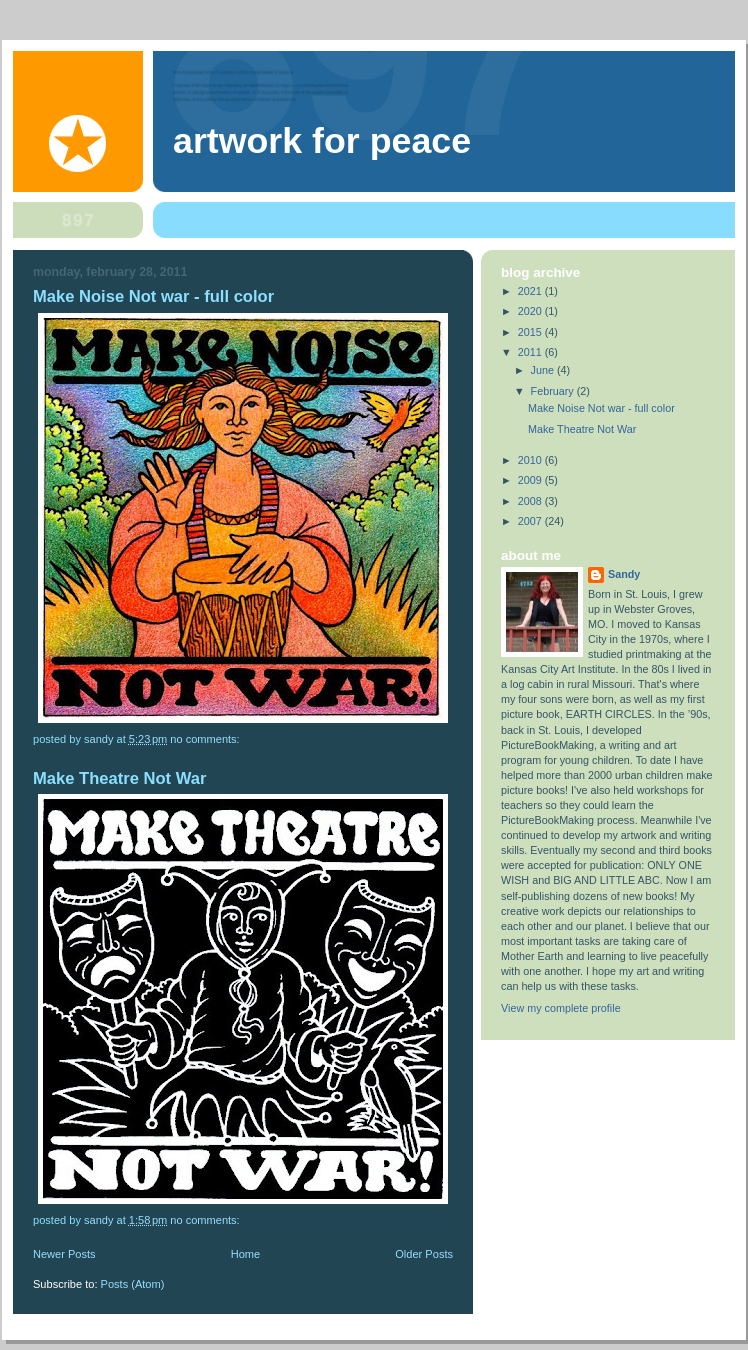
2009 (531, 480)
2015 (531, 332)
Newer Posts (64, 1254)
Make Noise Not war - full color (153, 296)
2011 (531, 352)
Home (245, 1254)
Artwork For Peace (322, 141)
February (554, 391)
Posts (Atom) (133, 1284)
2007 (531, 521)
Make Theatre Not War (119, 778)
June (544, 370)
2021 (531, 291)
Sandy (624, 574)
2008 (531, 501)
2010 (531, 460)
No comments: (206, 739)
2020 (531, 311)
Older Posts (424, 1254)
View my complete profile (561, 1008)
